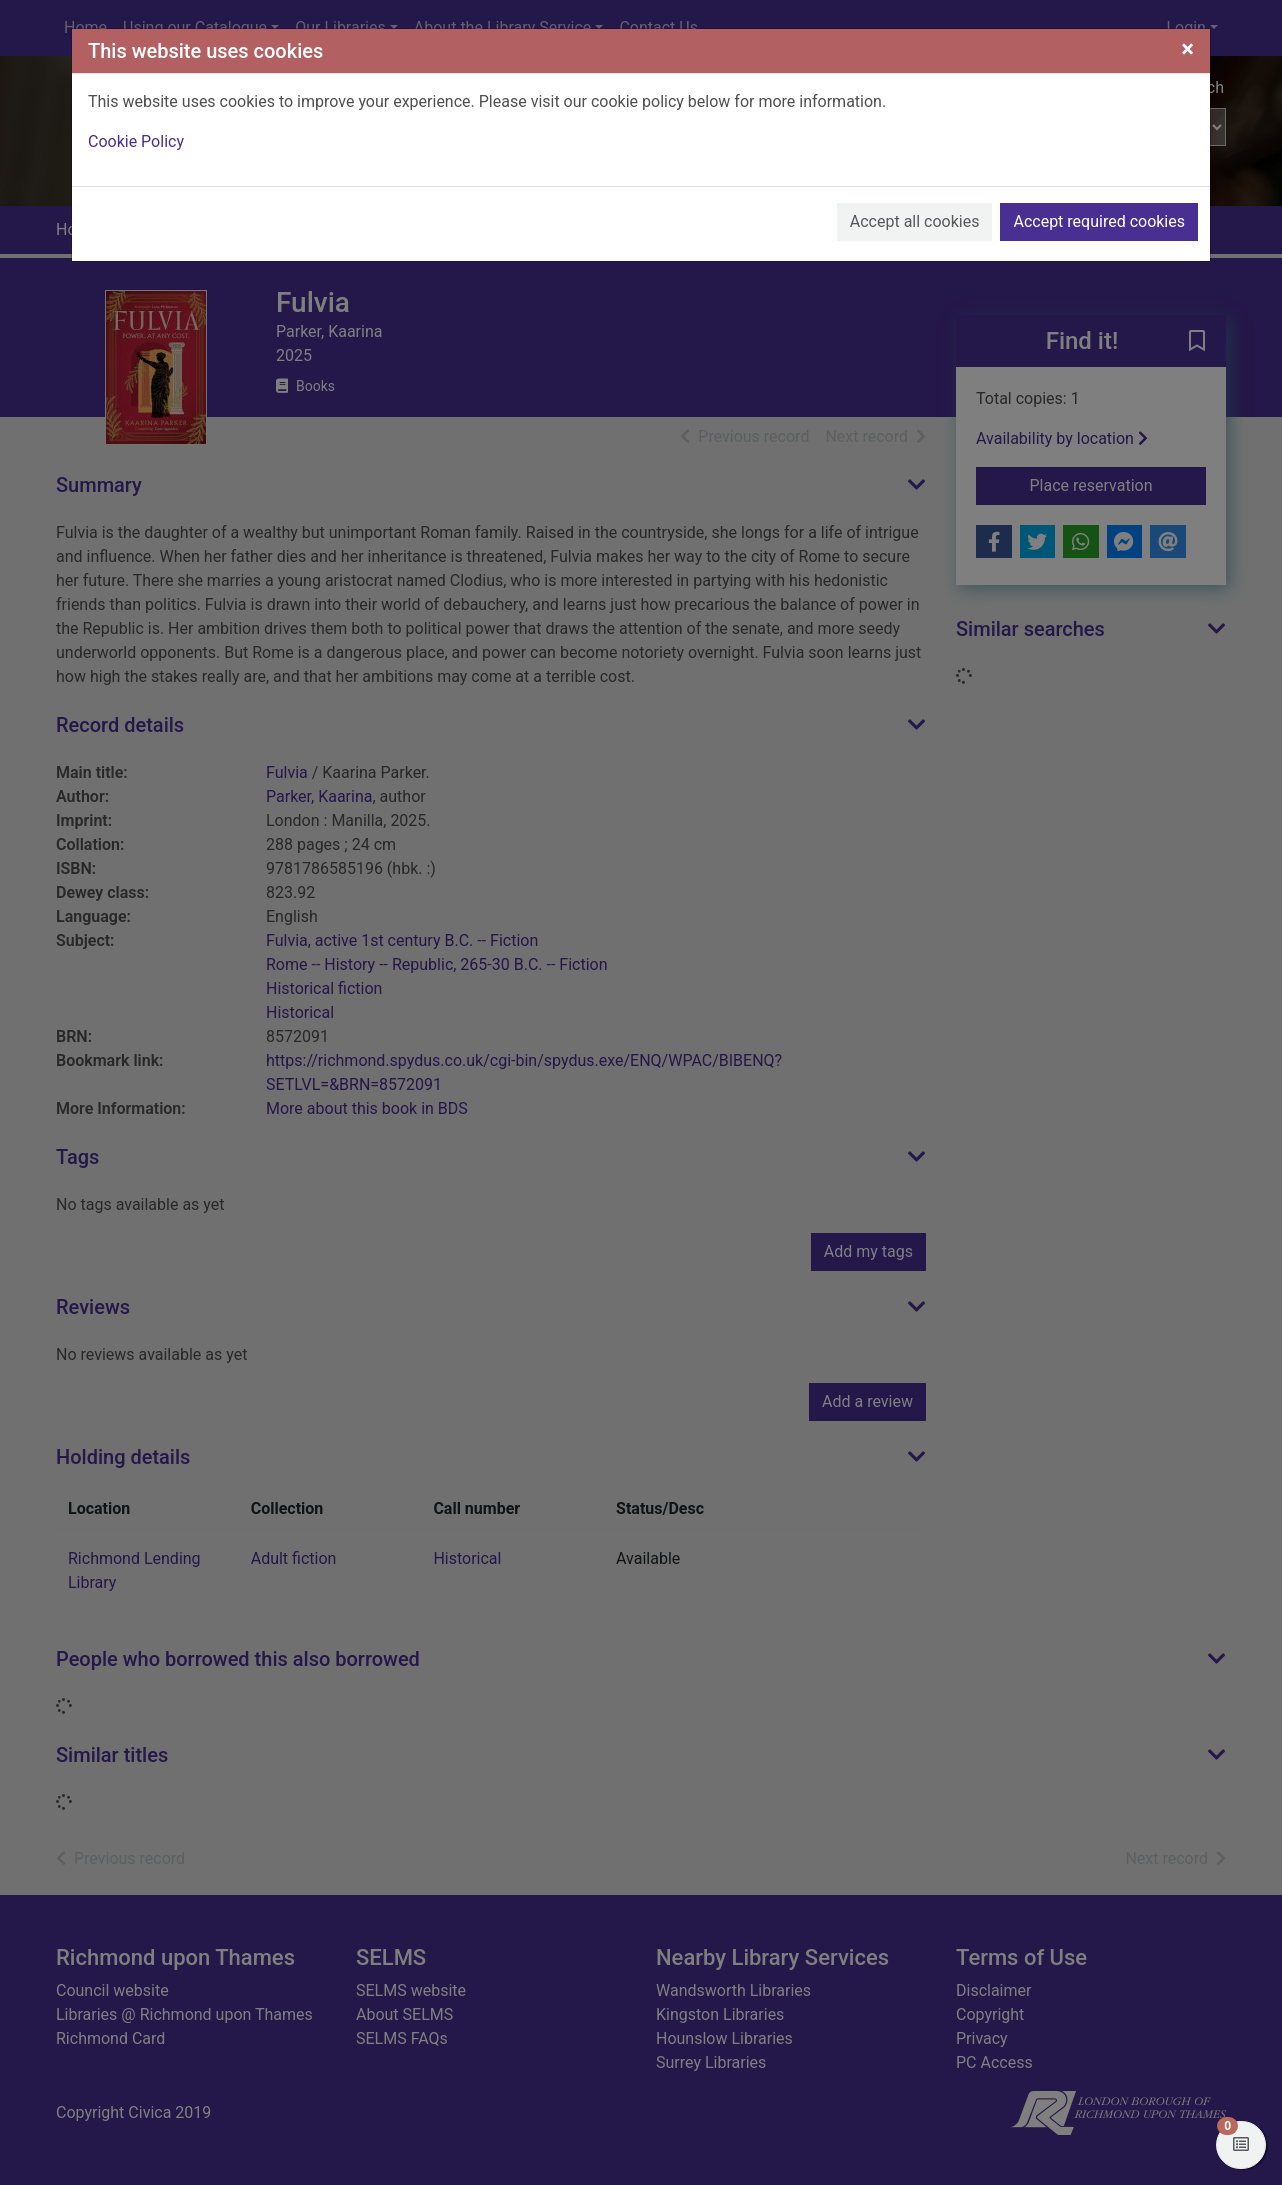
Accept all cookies (915, 221)
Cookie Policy (136, 141)
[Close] (1187, 49)
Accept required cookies (1099, 221)
